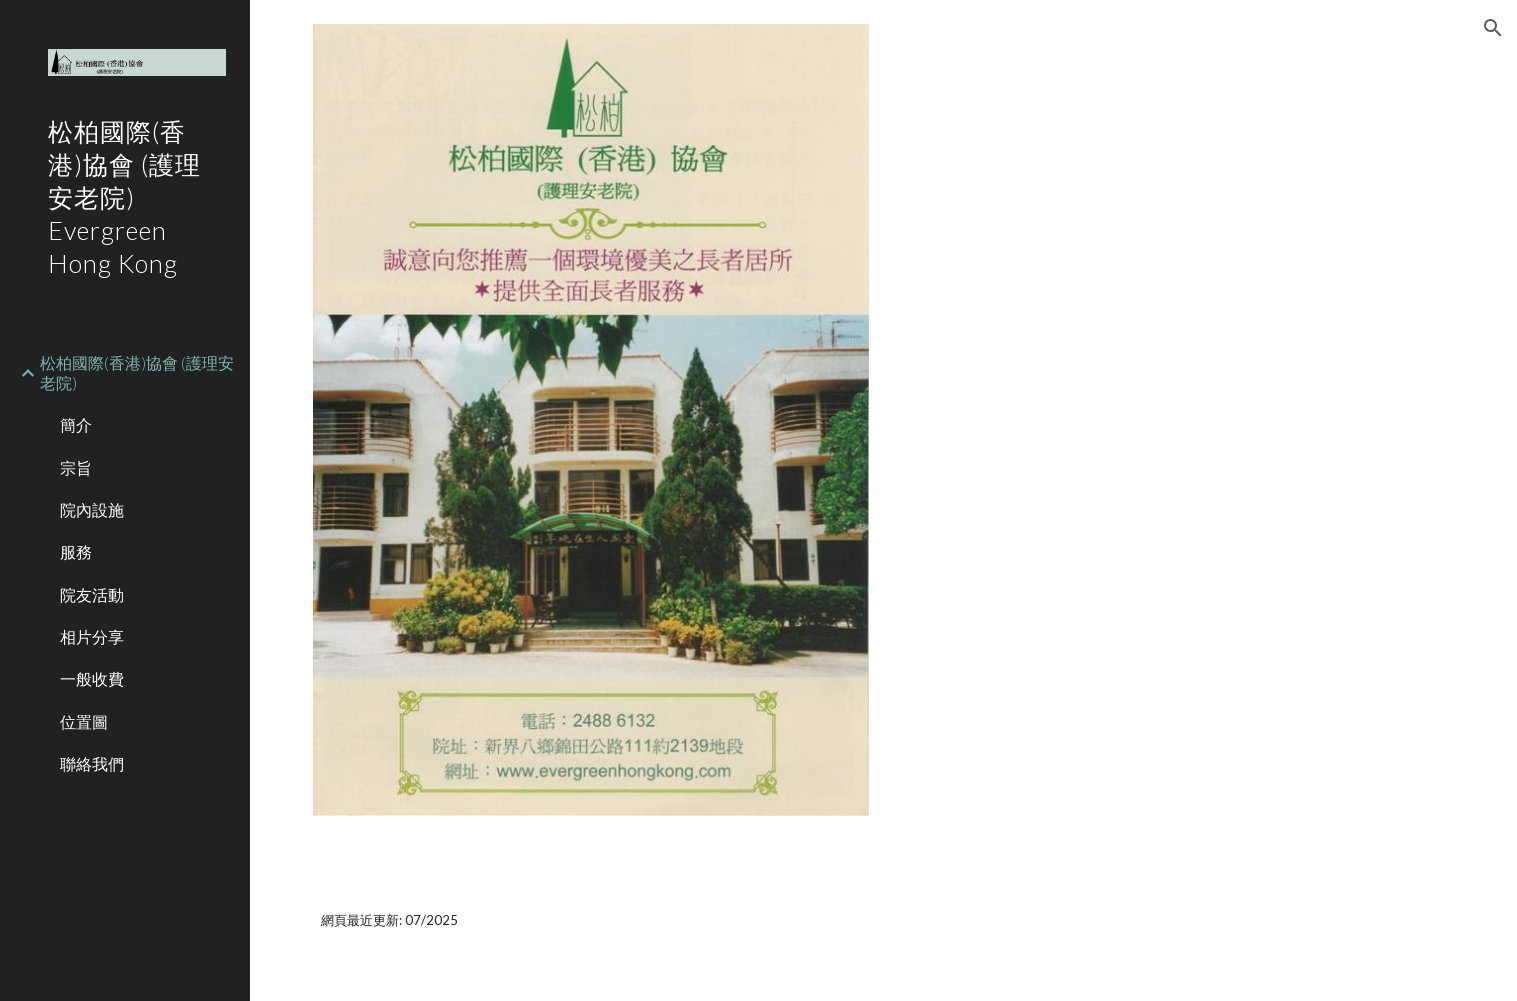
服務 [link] (76, 551)
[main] (884, 920)
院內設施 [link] (92, 509)
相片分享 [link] (92, 636)
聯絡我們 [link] (92, 763)
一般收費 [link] (92, 678)
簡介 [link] (76, 424)
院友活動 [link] (92, 594)
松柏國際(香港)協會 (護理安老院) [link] (137, 372)
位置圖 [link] (84, 721)
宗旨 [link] (76, 467)
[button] (1493, 28)
